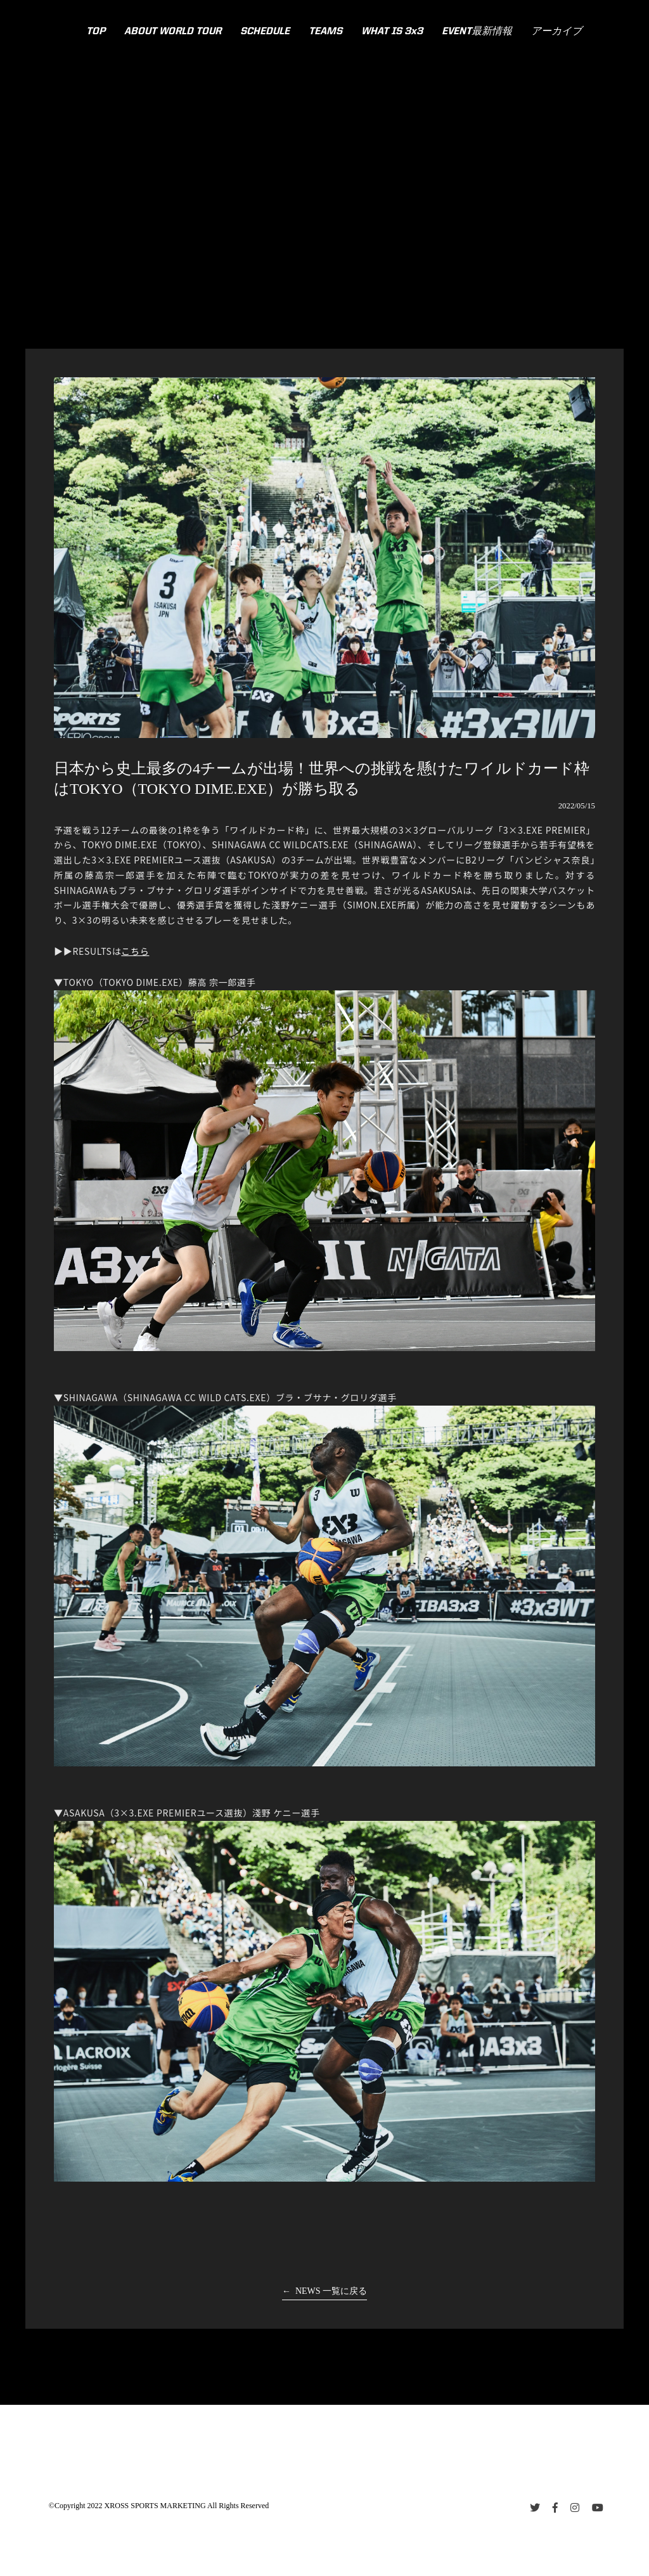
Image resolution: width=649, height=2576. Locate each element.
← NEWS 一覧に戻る (324, 2291)
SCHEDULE (265, 32)
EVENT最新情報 (477, 32)
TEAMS (325, 32)
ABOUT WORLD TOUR (172, 32)
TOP (95, 32)
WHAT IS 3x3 (392, 32)
